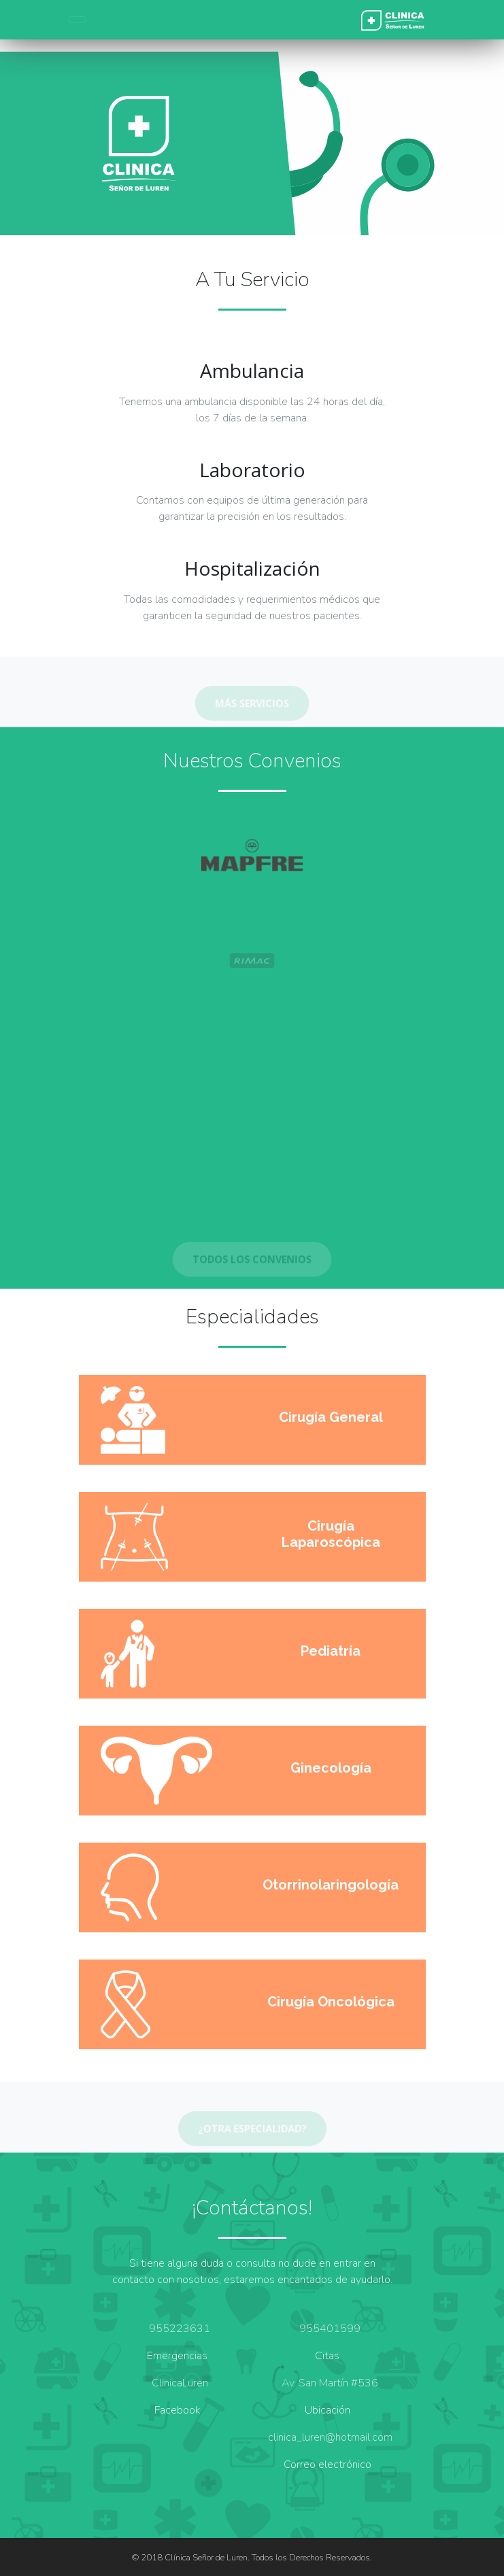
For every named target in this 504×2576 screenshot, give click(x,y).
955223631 (179, 2328)
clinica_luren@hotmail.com (330, 2437)
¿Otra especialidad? (252, 2131)
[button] (37, 143)
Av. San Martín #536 (330, 2382)
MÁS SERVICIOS (252, 705)
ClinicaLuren (180, 2382)
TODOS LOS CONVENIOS (252, 1261)
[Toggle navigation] (77, 19)
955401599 (329, 2328)
